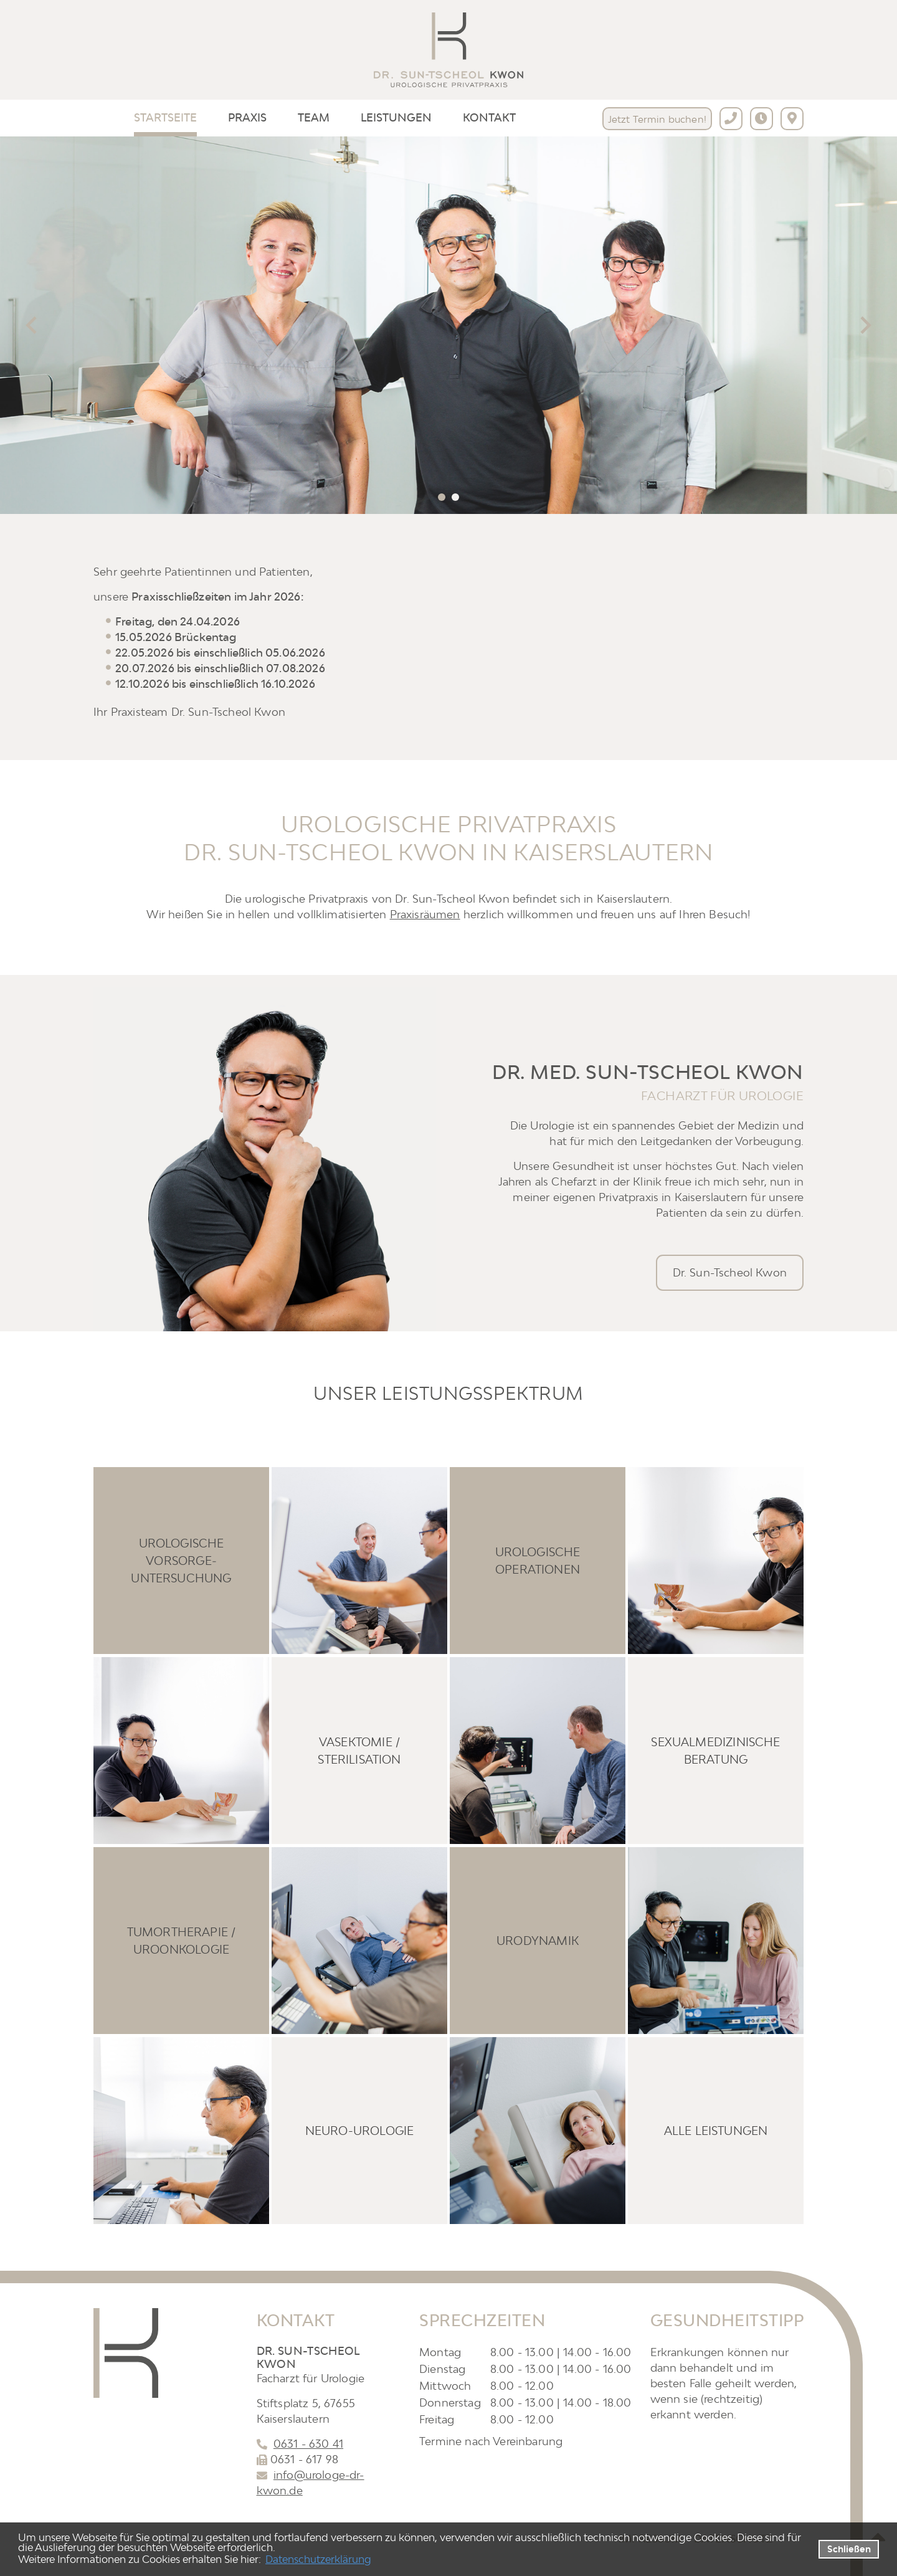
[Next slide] (864, 325)
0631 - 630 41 (308, 2443)
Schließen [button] (849, 2549)
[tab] (441, 497)
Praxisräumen (425, 914)
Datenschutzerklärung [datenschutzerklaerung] (318, 2559)
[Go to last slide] (32, 325)
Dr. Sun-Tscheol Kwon (730, 1272)
